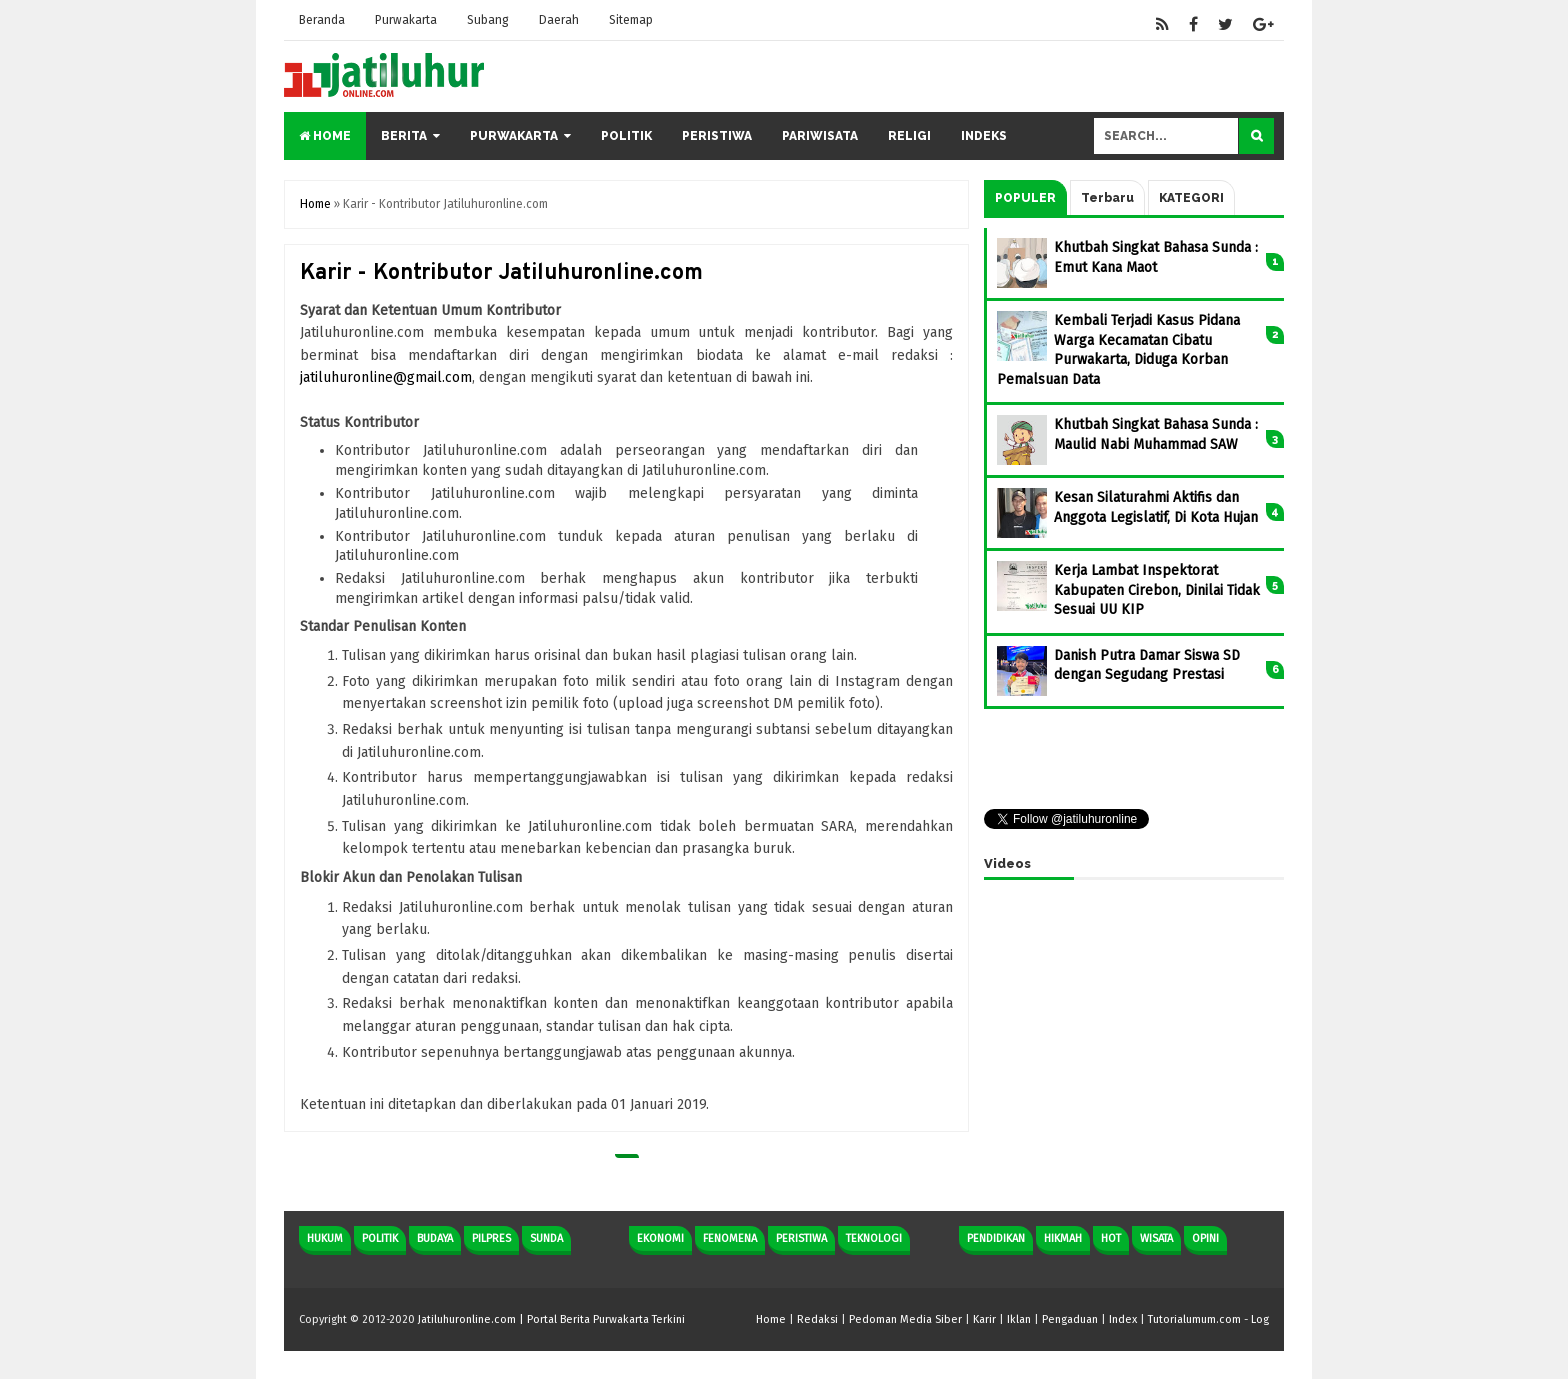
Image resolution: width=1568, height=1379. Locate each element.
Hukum (325, 1238)
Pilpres (491, 1238)
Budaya (435, 1238)
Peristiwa (717, 136)
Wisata (1156, 1238)
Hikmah (1063, 1238)
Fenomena (730, 1238)
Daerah (559, 20)
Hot (1111, 1238)
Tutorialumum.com (1194, 1319)
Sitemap (631, 20)
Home (325, 136)
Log (1260, 1319)
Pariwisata (820, 136)
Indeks (984, 136)
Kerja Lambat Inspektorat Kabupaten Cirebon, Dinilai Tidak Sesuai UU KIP (1157, 590)
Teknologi (874, 1238)
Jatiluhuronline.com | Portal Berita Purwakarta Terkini (551, 1319)
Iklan (1019, 1319)
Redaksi (817, 1319)
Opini (1205, 1238)
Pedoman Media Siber (905, 1319)
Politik (626, 136)
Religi (909, 136)
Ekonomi (660, 1238)
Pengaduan (1070, 1319)
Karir (984, 1319)
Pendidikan (996, 1238)
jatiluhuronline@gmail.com (386, 377)
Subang (488, 20)
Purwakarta (406, 20)
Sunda (546, 1238)
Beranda (322, 20)
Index (1123, 1319)
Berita (404, 136)
